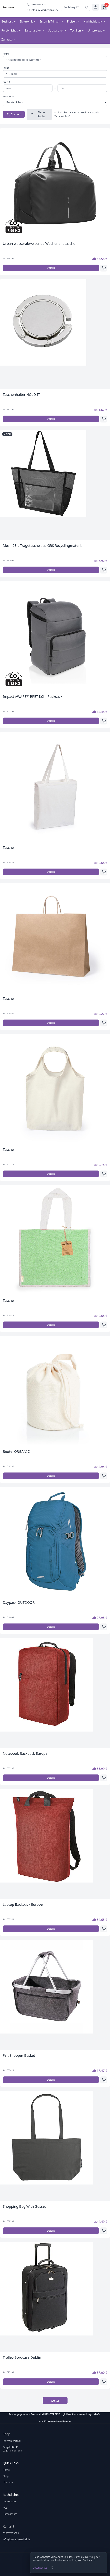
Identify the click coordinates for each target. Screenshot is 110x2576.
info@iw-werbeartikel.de (16, 2539)
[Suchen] (87, 7)
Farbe (6, 67)
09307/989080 (11, 2533)
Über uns (8, 2482)
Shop (5, 2476)
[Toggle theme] (95, 7)
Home (6, 2469)
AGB (5, 2507)
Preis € (6, 82)
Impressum (9, 2501)
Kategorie (8, 96)
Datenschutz (40, 2567)
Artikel (6, 53)
